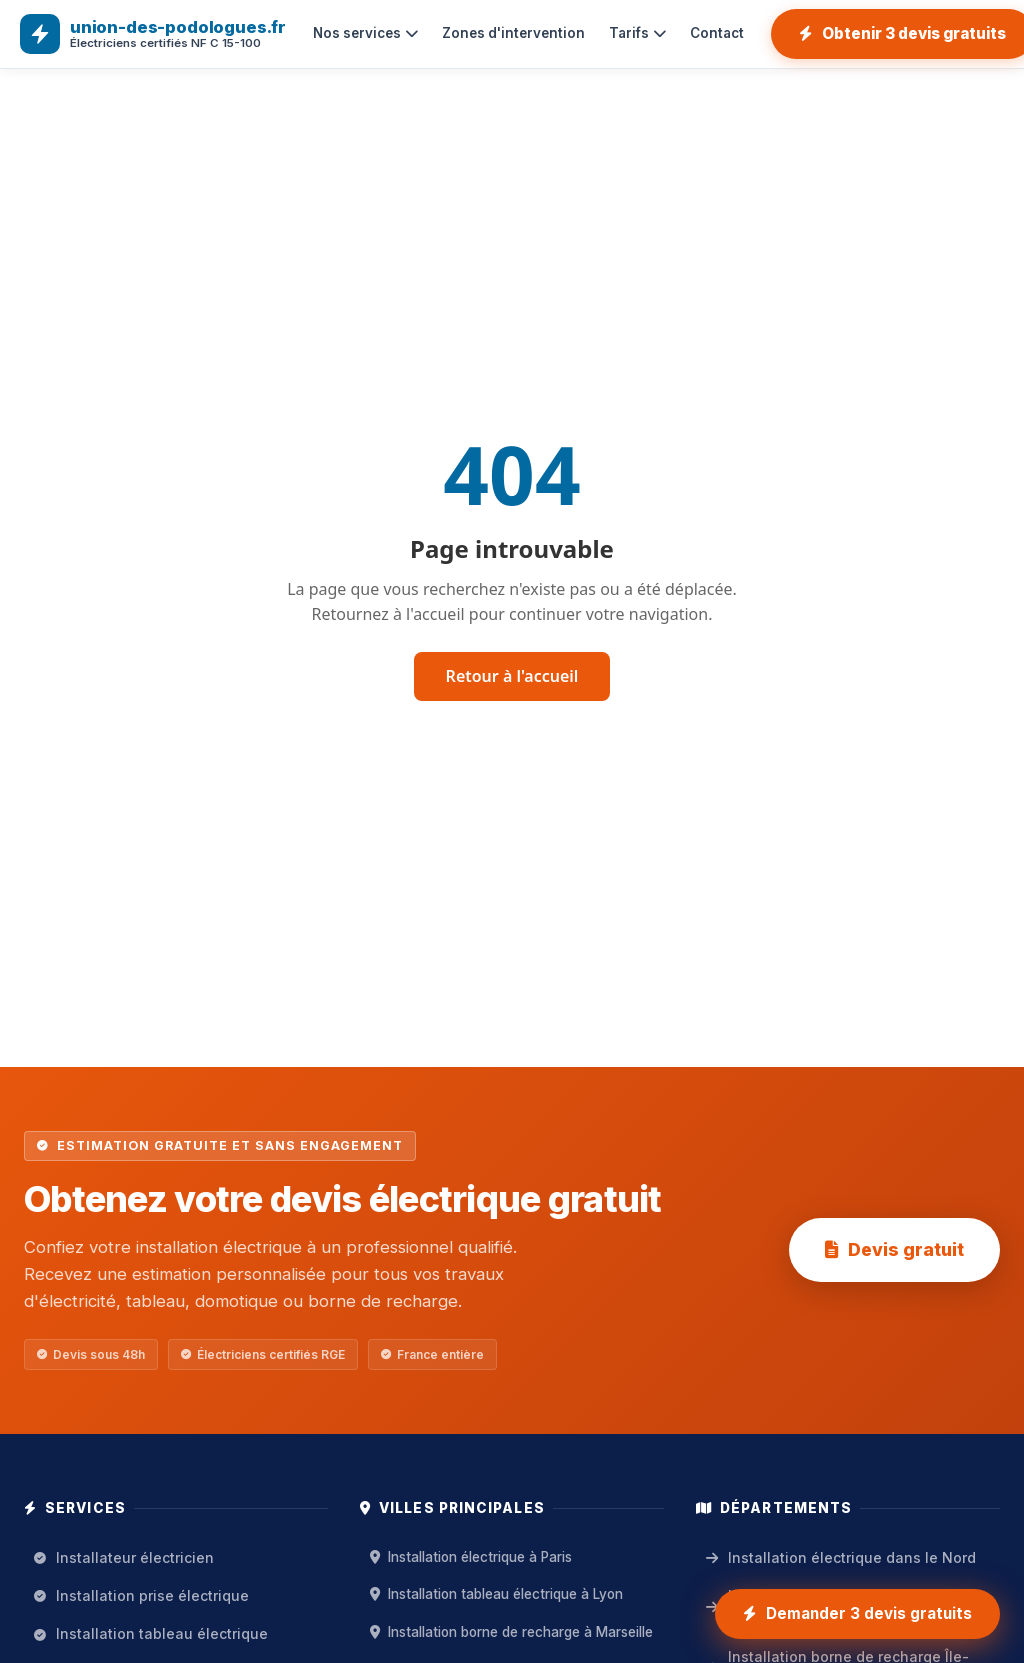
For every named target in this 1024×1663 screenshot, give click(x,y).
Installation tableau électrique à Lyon (496, 1594)
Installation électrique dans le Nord (841, 1557)
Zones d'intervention (513, 33)
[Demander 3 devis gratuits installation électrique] (857, 1614)
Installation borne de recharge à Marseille (511, 1632)
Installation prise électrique (141, 1595)
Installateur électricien (124, 1557)
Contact (717, 33)
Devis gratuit (894, 1249)
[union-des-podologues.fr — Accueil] (153, 34)
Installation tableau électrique (151, 1633)
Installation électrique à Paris (471, 1557)
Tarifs (637, 33)
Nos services (365, 33)
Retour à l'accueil (512, 676)
